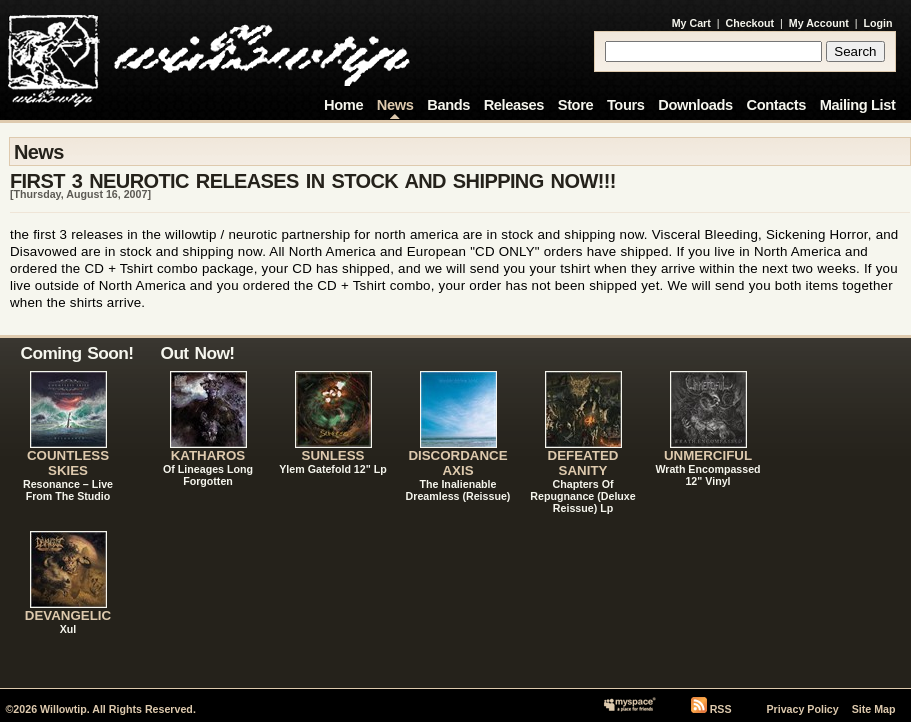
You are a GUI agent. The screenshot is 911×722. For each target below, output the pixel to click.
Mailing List (858, 105)
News (395, 105)
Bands (448, 105)
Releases (514, 105)
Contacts (776, 105)
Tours (626, 105)
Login (878, 23)
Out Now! (198, 353)
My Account (819, 23)
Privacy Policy (802, 709)
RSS (721, 709)
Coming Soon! (77, 353)
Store (575, 105)
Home (343, 105)
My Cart (691, 23)
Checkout (750, 23)
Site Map (874, 709)
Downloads (695, 105)
